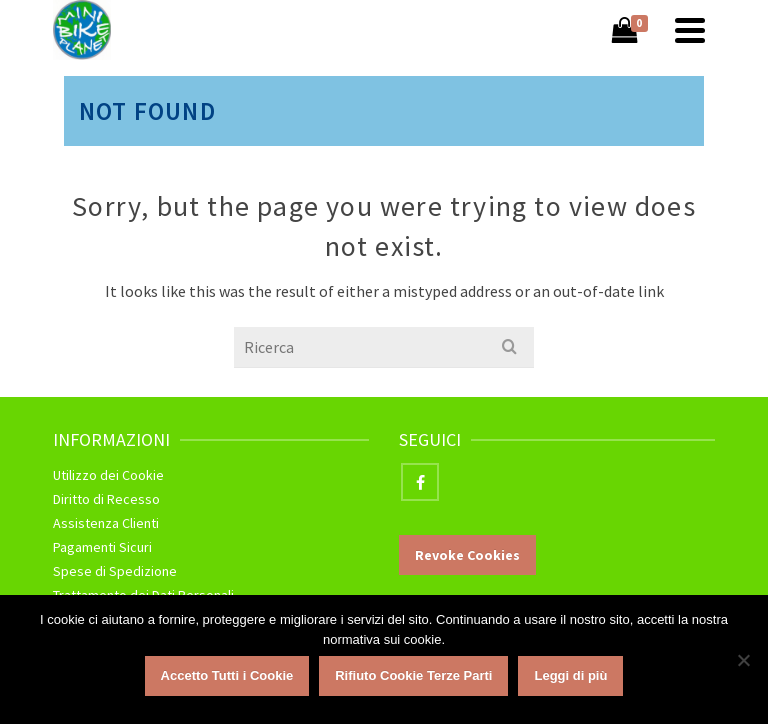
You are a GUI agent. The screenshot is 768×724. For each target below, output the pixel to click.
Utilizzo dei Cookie (108, 475)
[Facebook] (420, 482)
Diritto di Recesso (106, 499)
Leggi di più (570, 675)
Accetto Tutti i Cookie (227, 675)
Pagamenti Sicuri (102, 547)
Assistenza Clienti (106, 523)
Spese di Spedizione (115, 571)
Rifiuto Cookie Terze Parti (413, 675)
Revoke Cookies (467, 555)
